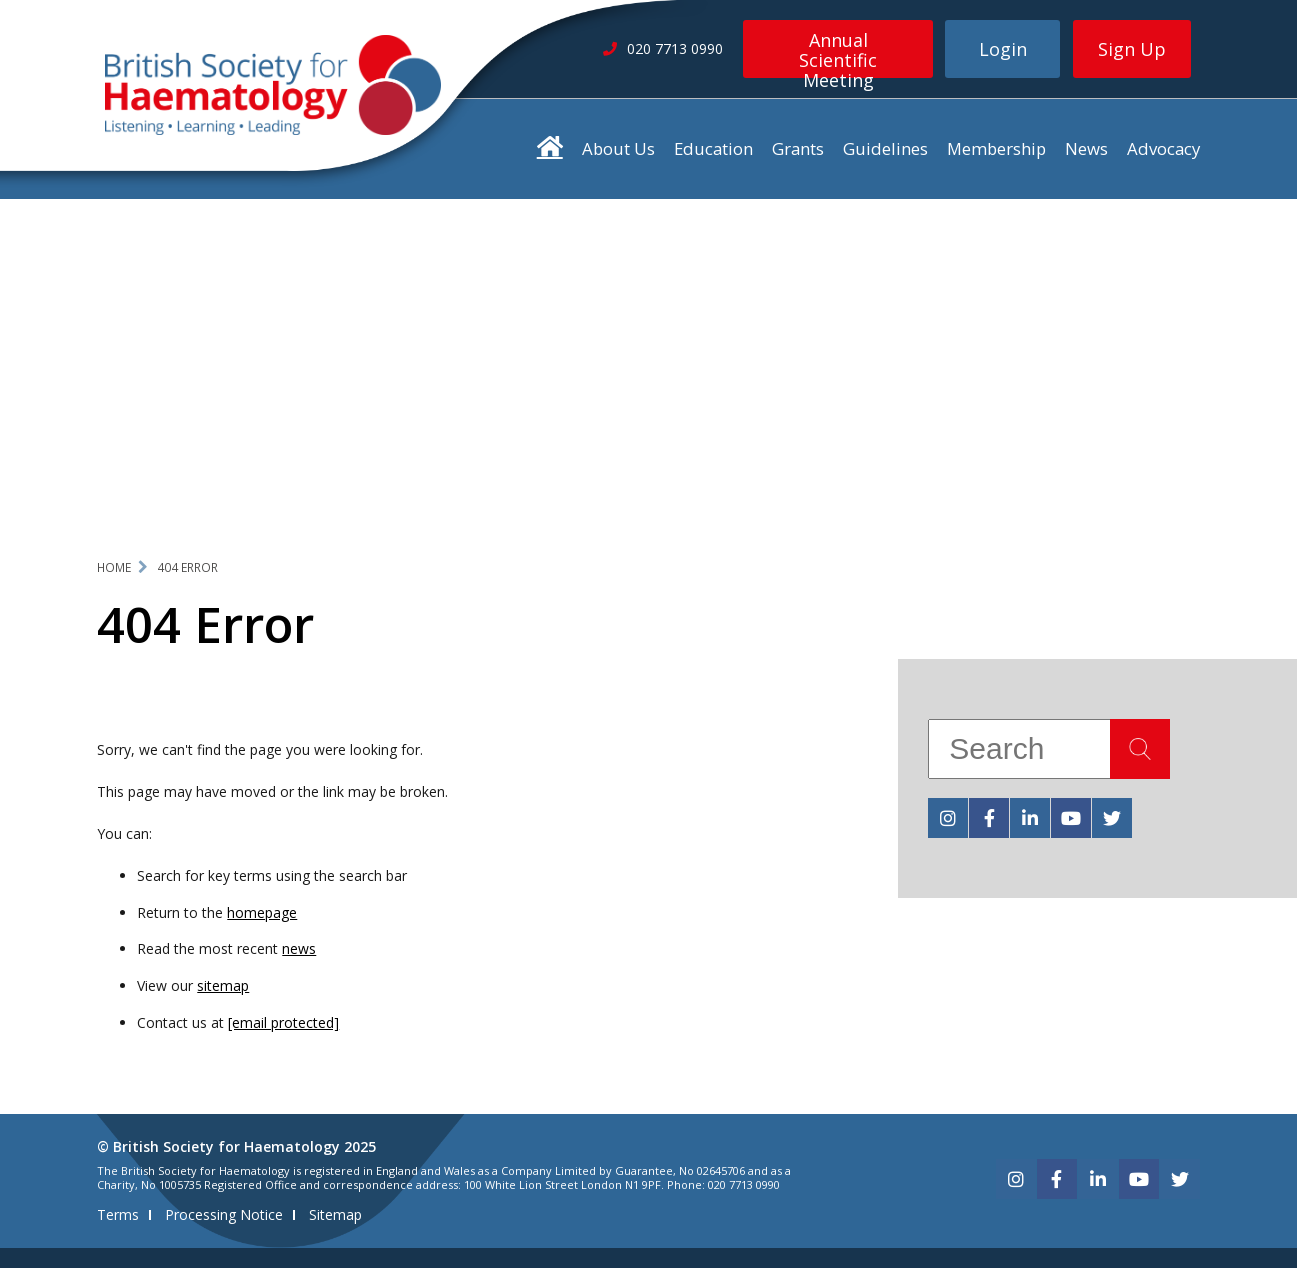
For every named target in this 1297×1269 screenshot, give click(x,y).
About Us (618, 148)
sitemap (223, 986)
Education (713, 148)
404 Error (187, 567)
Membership (996, 148)
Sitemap (335, 1215)
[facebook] (989, 818)
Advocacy (1163, 148)
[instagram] (948, 818)
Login (1003, 49)
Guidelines (885, 148)
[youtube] (1071, 818)
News (1086, 148)
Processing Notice (224, 1215)
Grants (798, 148)
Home (114, 567)
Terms (118, 1215)
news (299, 949)
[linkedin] (1030, 818)
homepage (262, 912)
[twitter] (1112, 818)
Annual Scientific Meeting (838, 53)
